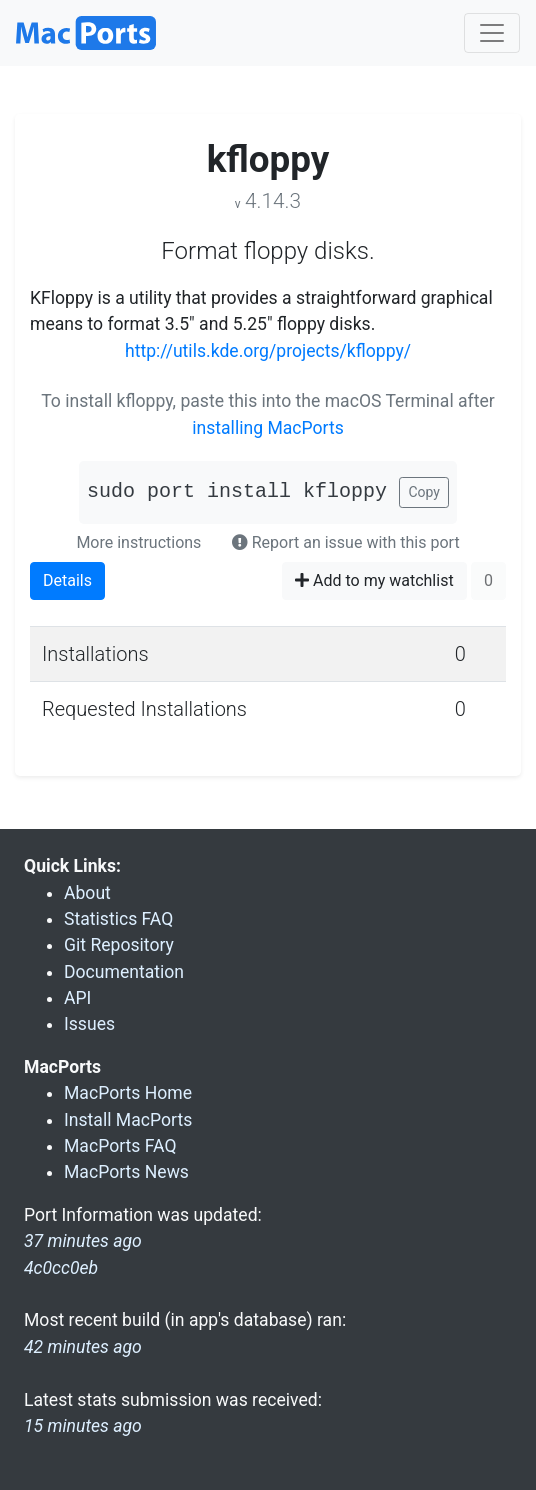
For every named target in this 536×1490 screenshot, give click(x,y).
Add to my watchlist (374, 580)
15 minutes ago (83, 1426)
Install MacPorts (128, 1120)
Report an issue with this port (346, 542)
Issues (89, 1024)
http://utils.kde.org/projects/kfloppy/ (268, 351)
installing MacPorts (268, 428)
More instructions (138, 542)
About (87, 893)
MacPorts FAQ (120, 1146)
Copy (424, 492)
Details (67, 580)
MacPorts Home (128, 1093)
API (77, 998)
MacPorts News (126, 1172)
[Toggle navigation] (492, 33)
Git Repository (119, 945)
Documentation (124, 972)
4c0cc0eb (61, 1268)
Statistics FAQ (118, 919)
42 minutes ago (83, 1347)
